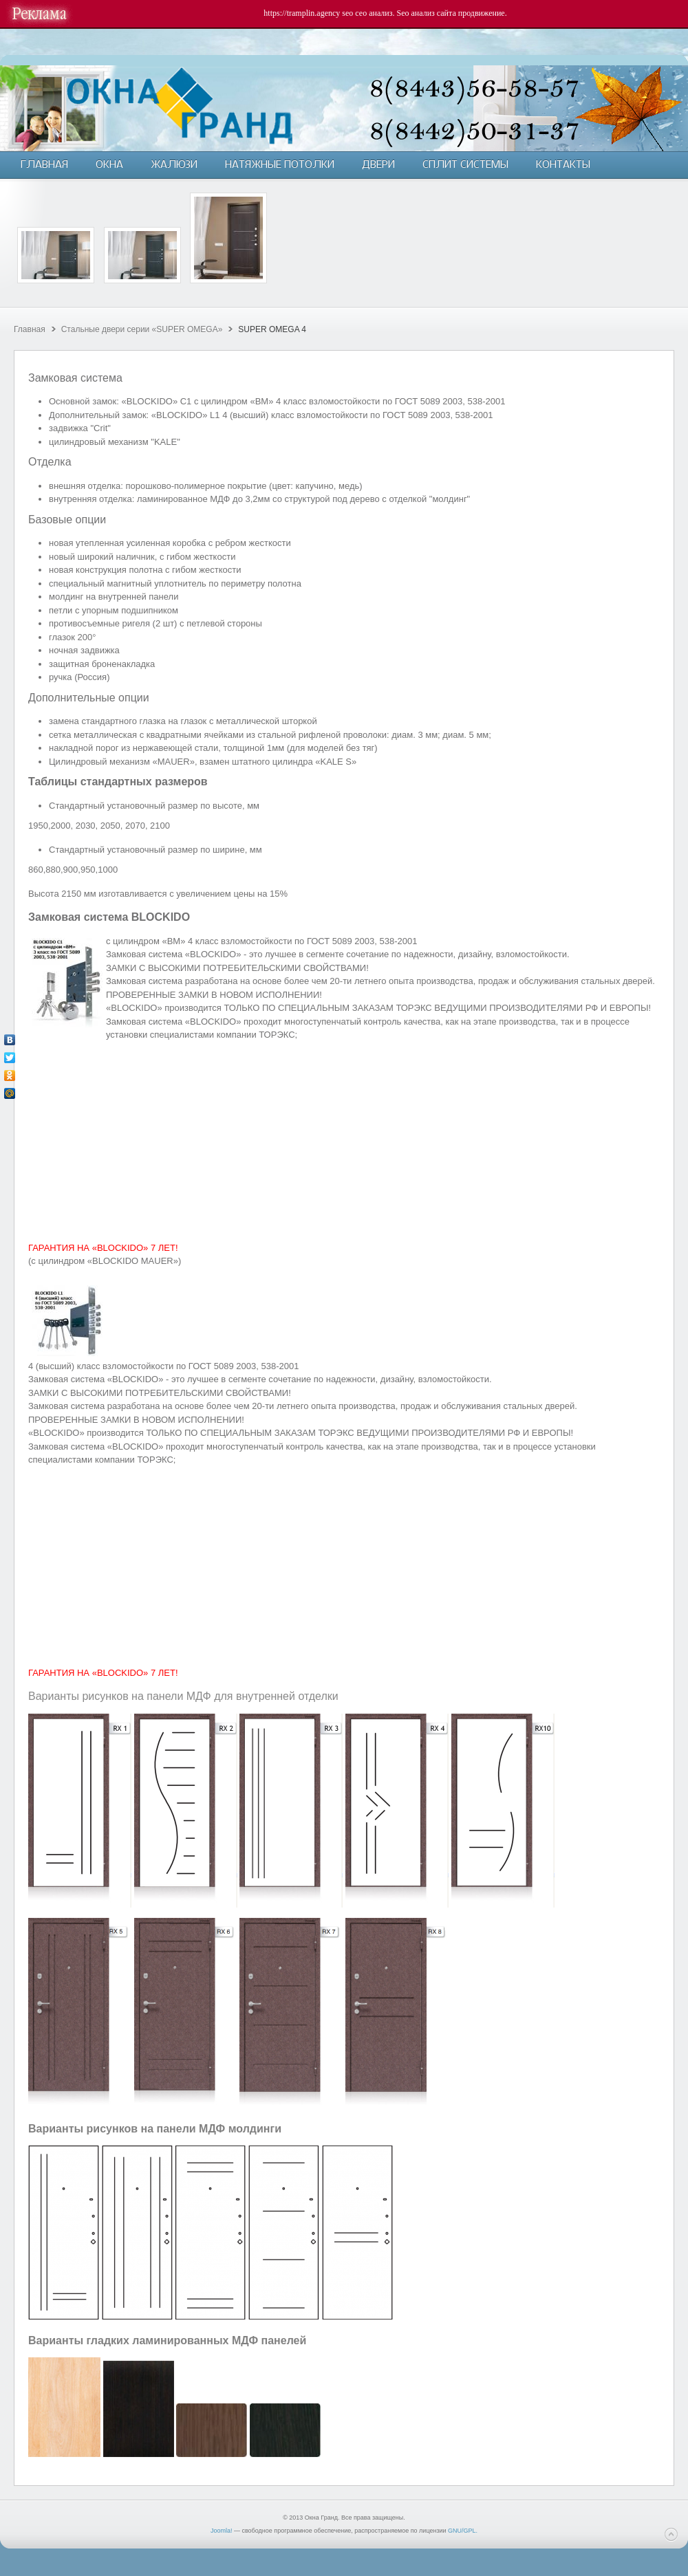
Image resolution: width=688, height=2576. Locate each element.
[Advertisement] (344, 1141)
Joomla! (222, 2530)
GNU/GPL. (462, 2530)
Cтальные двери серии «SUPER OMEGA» (142, 329)
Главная (29, 329)
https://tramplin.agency (302, 13)
